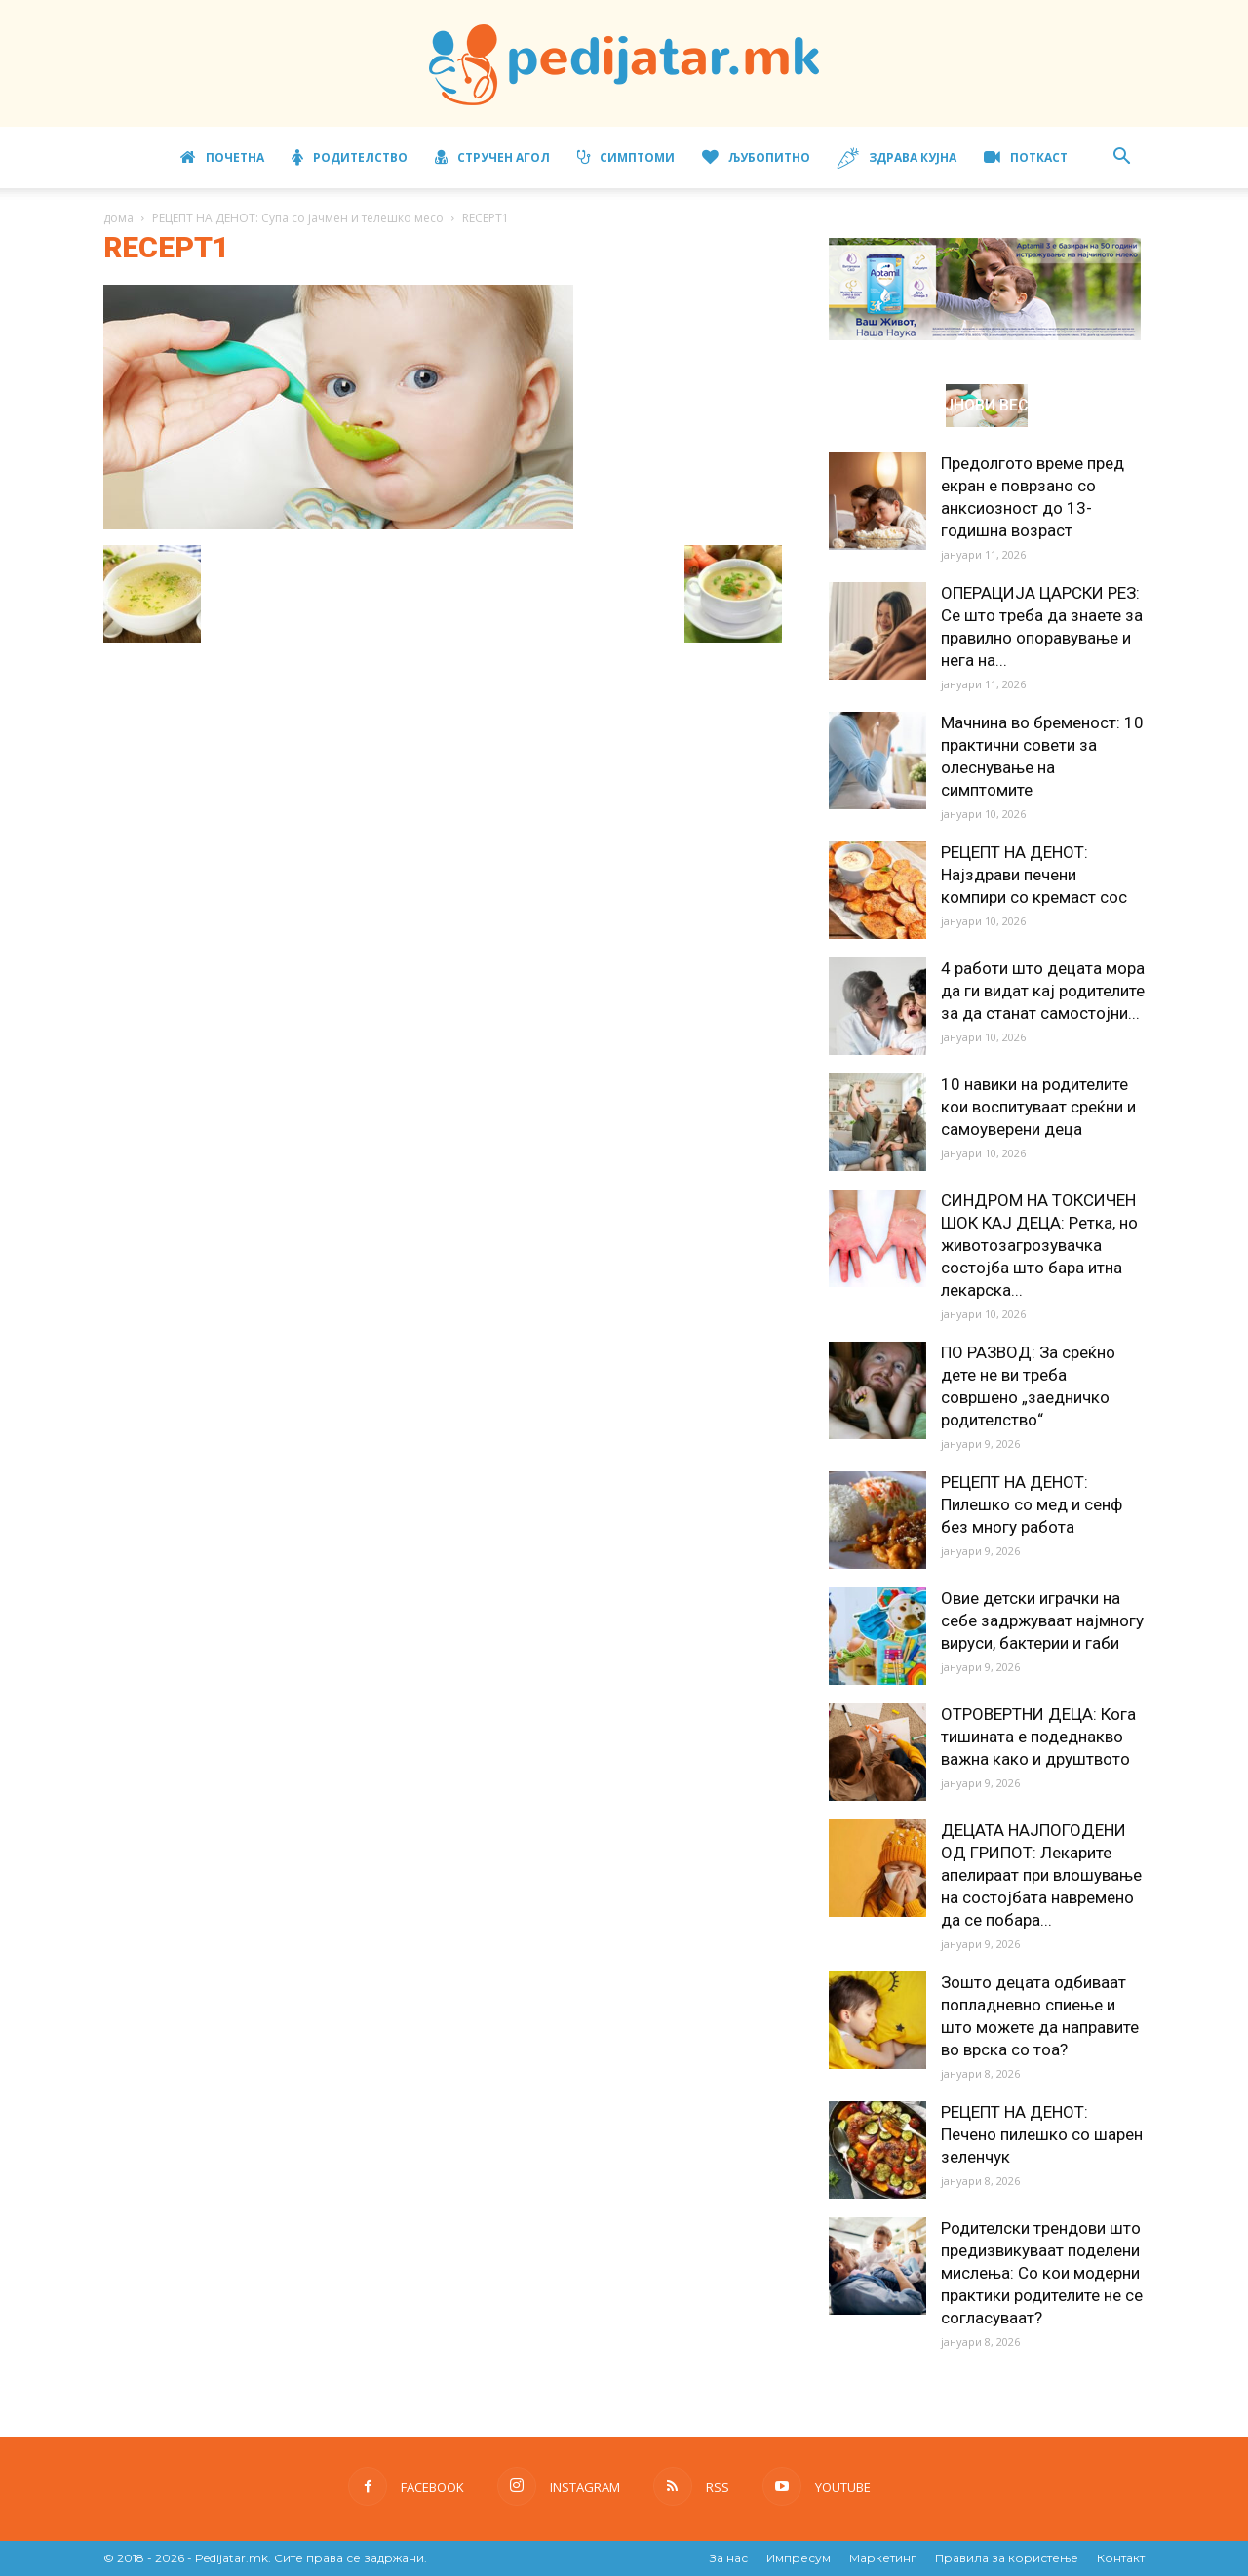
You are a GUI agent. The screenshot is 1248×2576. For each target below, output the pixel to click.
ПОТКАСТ (1026, 157)
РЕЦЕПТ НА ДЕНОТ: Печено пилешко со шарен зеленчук (1042, 2134)
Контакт (1121, 2558)
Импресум (798, 2558)
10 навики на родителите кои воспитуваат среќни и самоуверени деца (1038, 1106)
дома (118, 218)
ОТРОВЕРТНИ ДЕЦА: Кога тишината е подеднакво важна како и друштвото (1038, 1736)
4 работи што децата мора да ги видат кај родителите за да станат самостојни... (1043, 990)
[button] (1121, 158)
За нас (729, 2558)
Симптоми (626, 157)
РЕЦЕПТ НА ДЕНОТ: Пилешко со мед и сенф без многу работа (1031, 1504)
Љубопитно (756, 157)
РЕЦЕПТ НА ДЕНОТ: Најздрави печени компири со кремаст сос (1034, 874)
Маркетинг (882, 2558)
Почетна (222, 157)
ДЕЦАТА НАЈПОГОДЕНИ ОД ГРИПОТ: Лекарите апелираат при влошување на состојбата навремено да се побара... (1041, 1875)
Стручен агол (492, 157)
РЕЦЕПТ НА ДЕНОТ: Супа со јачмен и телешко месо (298, 218)
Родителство (350, 157)
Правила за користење (1006, 2558)
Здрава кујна (897, 158)
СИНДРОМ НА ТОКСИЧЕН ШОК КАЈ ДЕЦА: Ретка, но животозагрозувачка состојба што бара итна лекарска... (1039, 1245)
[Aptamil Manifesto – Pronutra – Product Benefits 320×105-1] (985, 336)
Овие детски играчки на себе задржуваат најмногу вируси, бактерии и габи (1042, 1620)
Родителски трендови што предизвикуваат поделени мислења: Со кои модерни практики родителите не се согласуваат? (1042, 2272)
